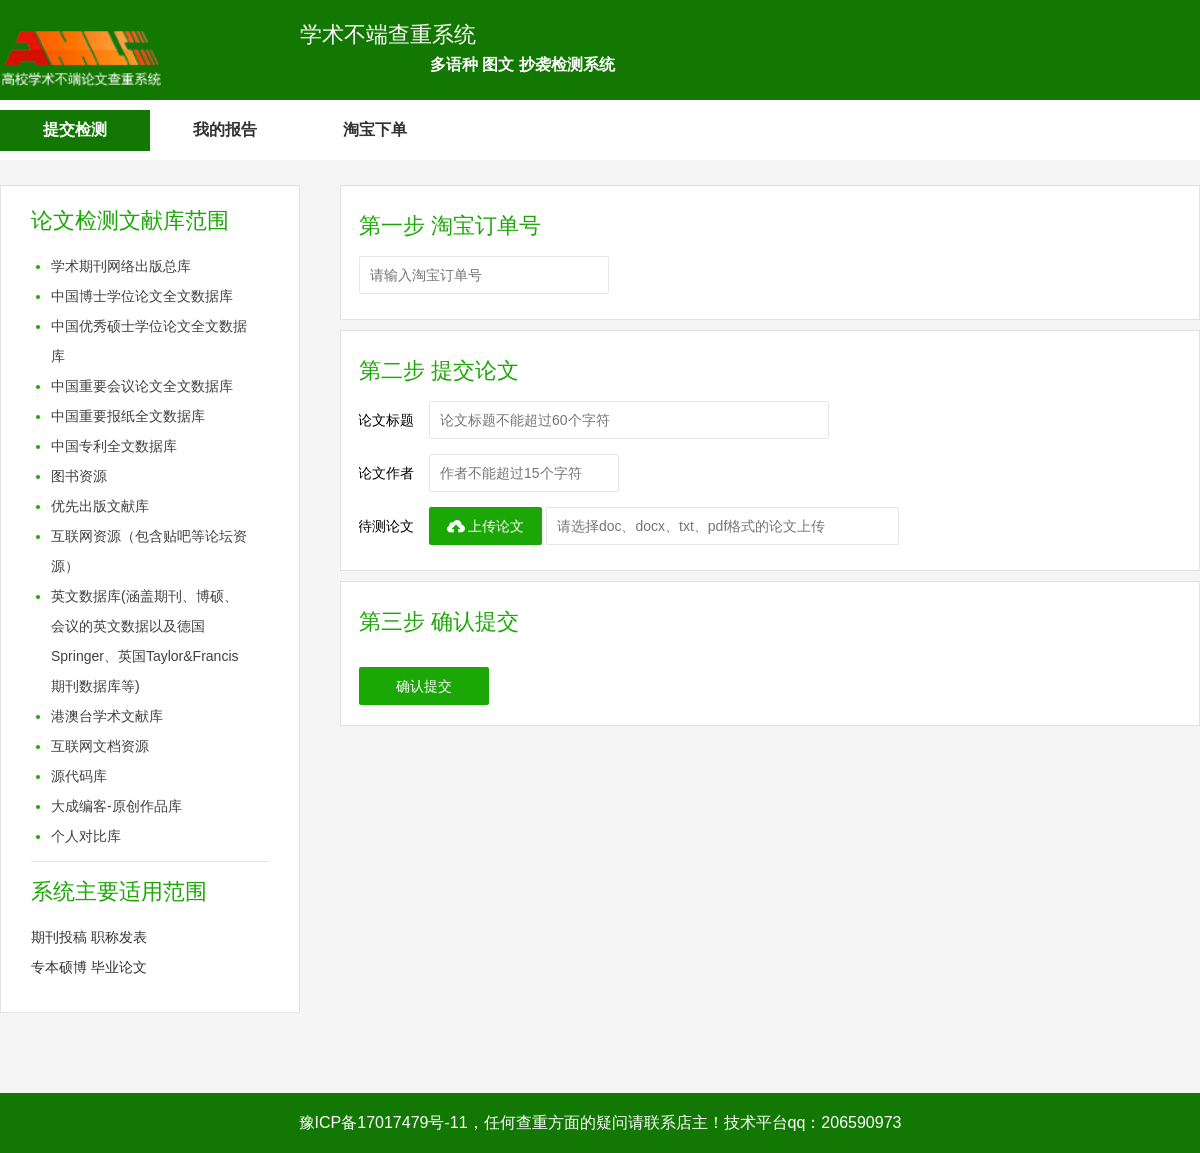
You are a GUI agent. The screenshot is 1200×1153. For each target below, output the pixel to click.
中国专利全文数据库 (114, 446)
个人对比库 (86, 836)
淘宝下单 (375, 129)
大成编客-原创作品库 (116, 806)
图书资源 (79, 476)
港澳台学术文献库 (107, 716)
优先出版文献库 (100, 506)
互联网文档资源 (100, 746)
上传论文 (485, 526)
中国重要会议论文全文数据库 (142, 386)
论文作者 (386, 473)
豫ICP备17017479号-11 (383, 1122)
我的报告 (225, 129)
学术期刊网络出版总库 (121, 266)
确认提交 (424, 686)
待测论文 (386, 526)
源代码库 (79, 776)
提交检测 (75, 129)
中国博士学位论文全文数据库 (142, 296)
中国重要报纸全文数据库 (128, 416)
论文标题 (386, 420)
